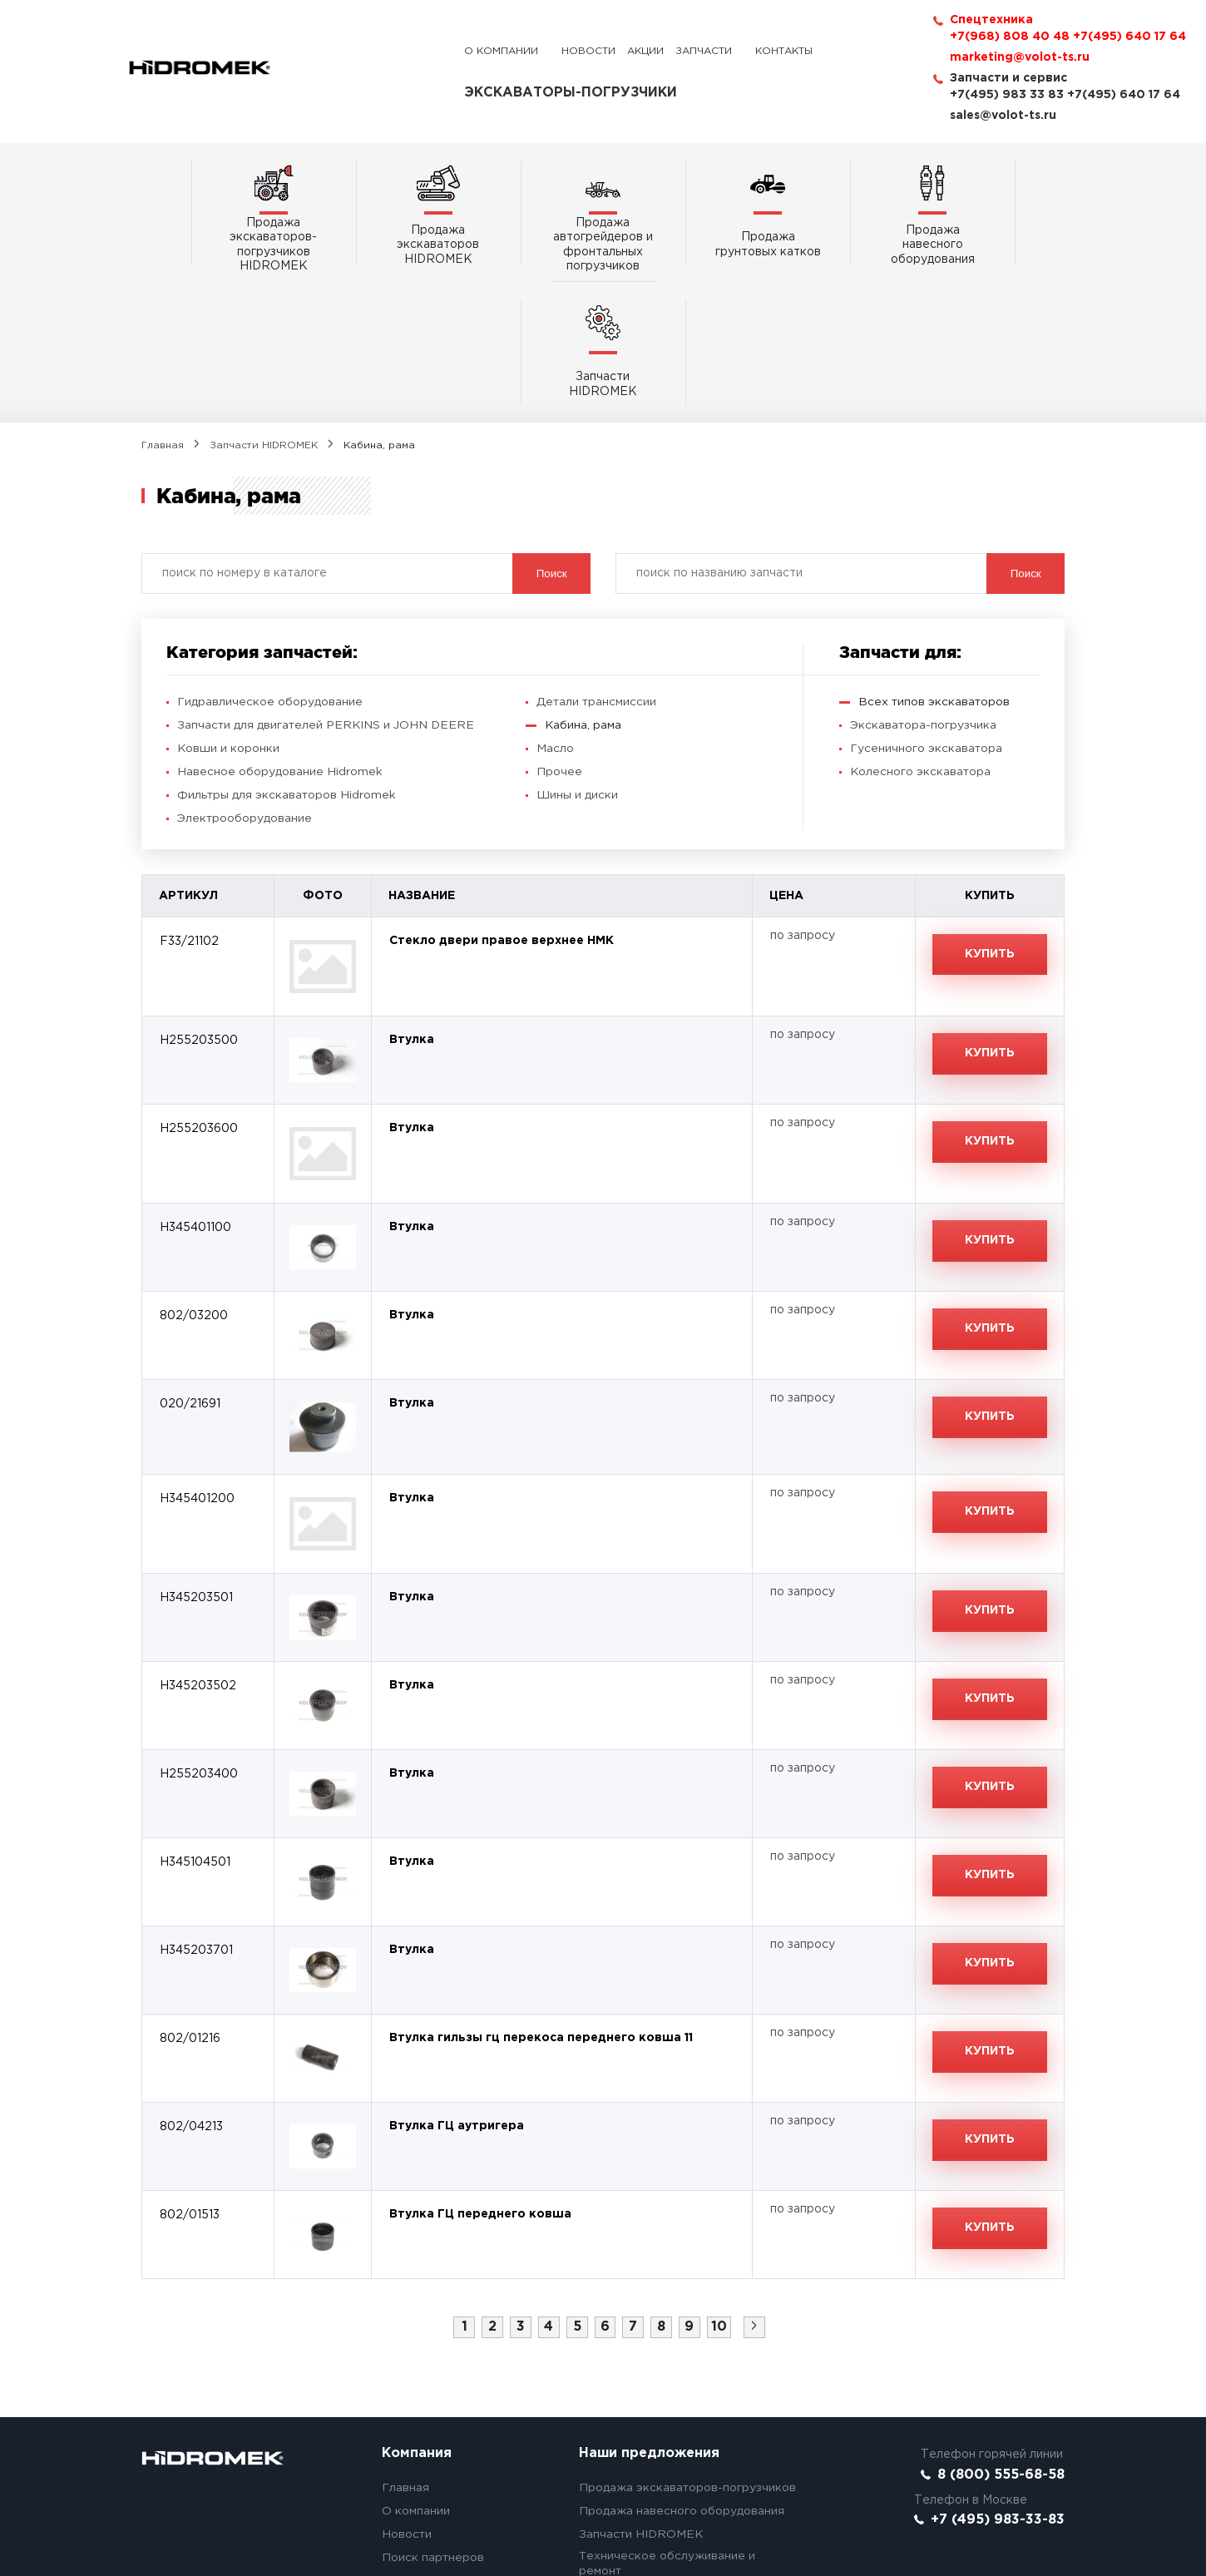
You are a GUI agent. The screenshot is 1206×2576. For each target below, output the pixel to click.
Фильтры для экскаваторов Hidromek (287, 657)
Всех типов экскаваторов (934, 564)
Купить (990, 817)
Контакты (784, 51)
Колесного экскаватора (921, 634)
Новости (588, 51)
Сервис (403, 2467)
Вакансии (409, 2490)
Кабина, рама (583, 587)
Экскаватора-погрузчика (923, 587)
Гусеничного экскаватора (926, 611)
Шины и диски (577, 657)
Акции (645, 51)
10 (720, 2189)
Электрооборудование (245, 680)
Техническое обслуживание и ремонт (667, 2426)
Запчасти (703, 51)
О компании (501, 51)
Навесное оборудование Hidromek (280, 634)
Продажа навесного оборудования (681, 2374)
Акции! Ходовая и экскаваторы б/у (681, 2456)
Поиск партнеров (433, 2420)
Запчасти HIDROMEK (264, 306)
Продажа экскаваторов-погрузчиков (688, 2351)
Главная (162, 306)
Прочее (559, 634)
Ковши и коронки (228, 611)
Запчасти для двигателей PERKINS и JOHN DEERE (327, 587)
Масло (555, 611)
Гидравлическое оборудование (270, 564)
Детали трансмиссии (597, 564)
